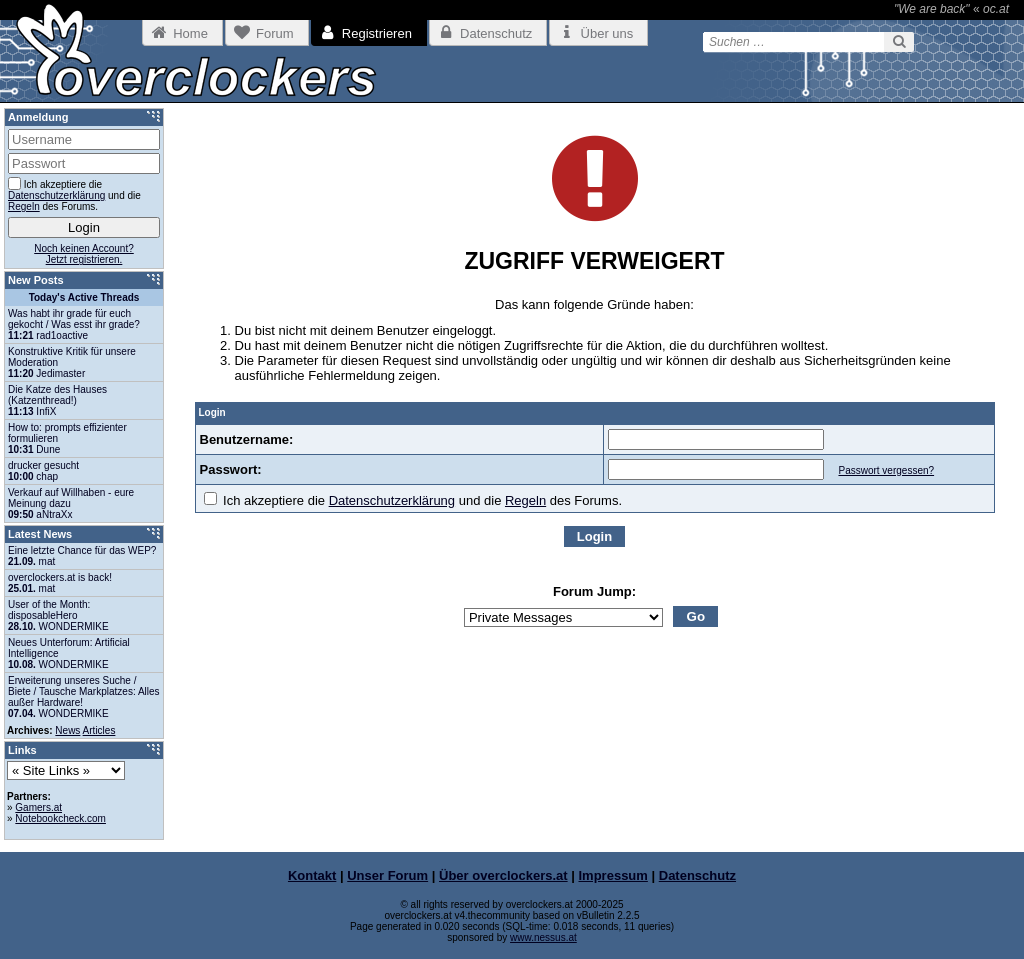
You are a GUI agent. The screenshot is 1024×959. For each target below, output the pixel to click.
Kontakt (312, 875)
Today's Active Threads (84, 297)
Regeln (525, 500)
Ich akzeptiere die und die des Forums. (413, 500)
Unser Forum (387, 875)
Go (696, 616)
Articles (99, 730)
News (67, 730)
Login (594, 536)
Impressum (613, 875)
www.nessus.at (543, 937)
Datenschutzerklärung (392, 500)
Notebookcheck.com (60, 818)
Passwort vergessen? (886, 470)
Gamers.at (38, 807)
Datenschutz (697, 875)
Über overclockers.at (503, 875)
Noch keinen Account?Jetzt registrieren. (84, 254)
